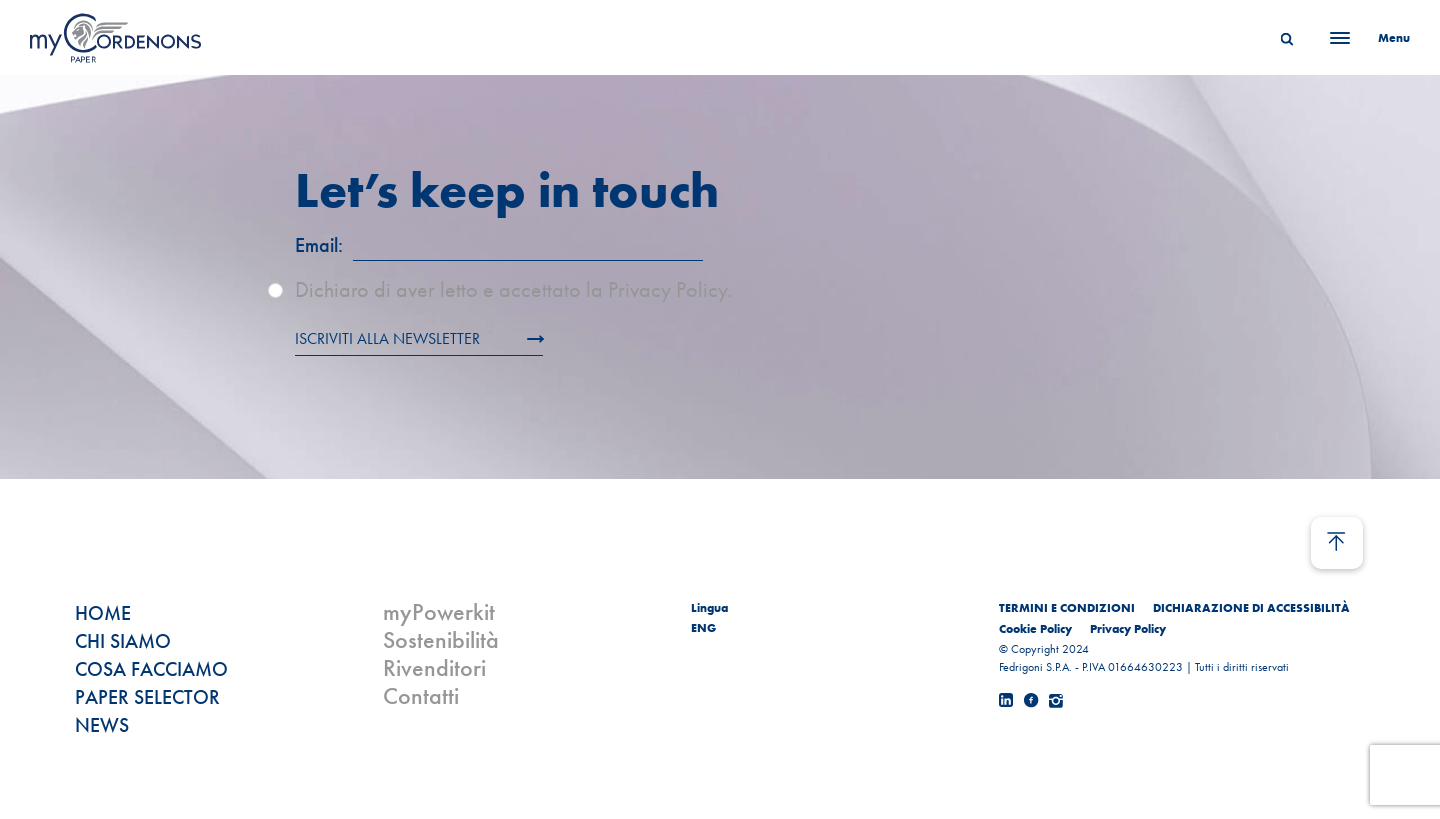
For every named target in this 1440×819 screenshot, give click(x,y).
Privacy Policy (1128, 629)
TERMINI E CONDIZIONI (1067, 608)
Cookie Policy (1035, 629)
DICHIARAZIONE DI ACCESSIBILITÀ (1251, 608)
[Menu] (1364, 38)
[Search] (1287, 38)
